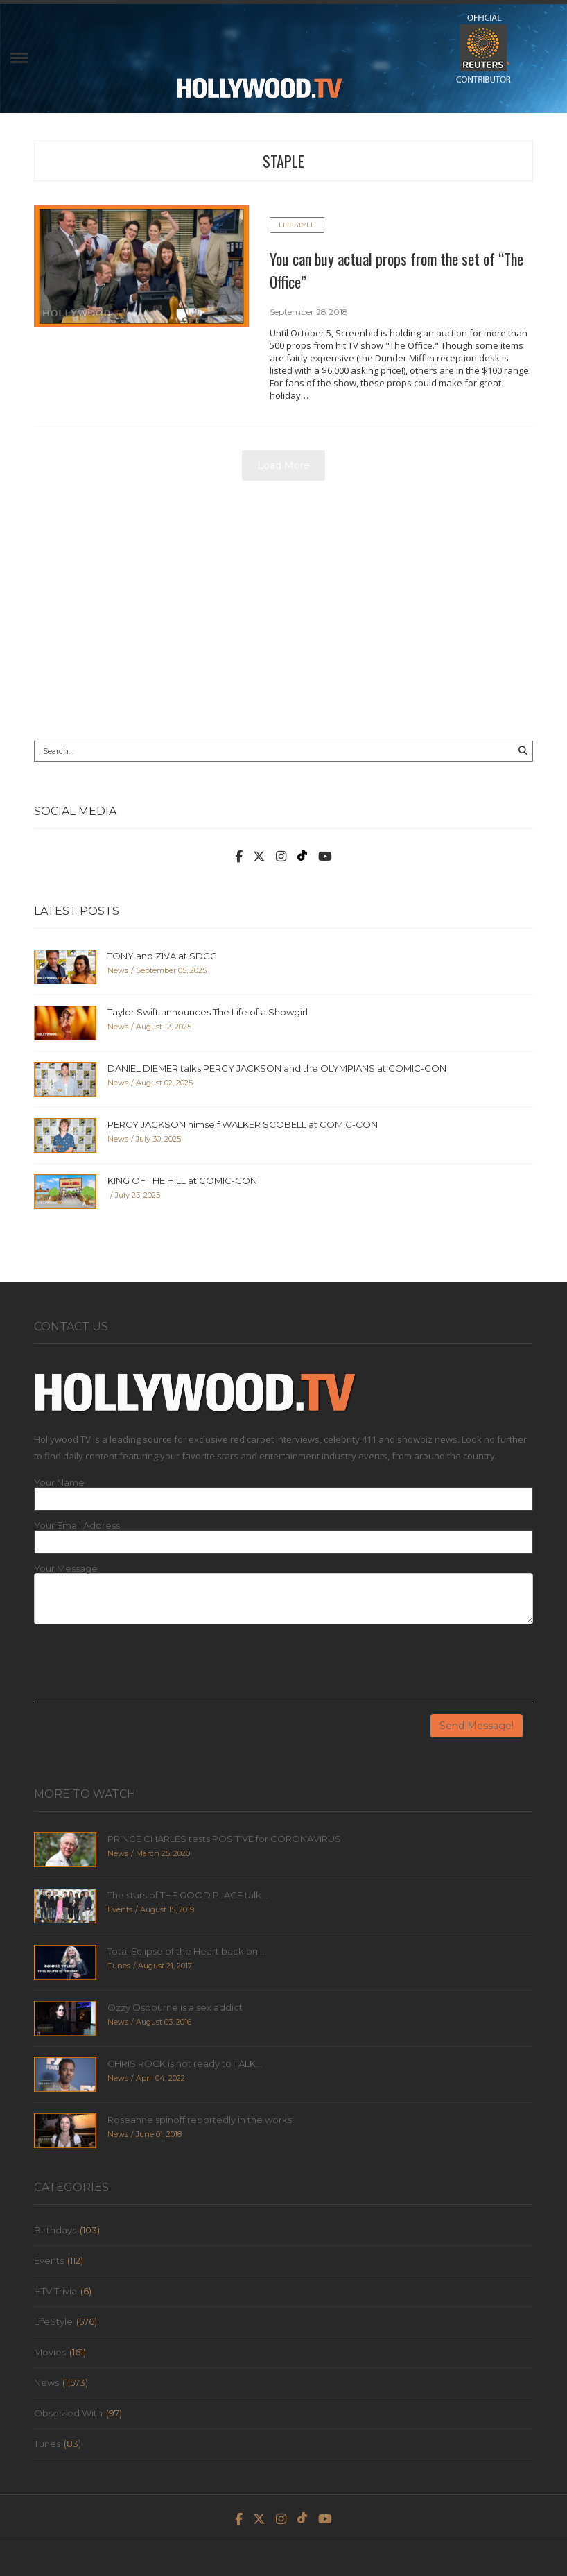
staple (283, 161)
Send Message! (476, 1725)
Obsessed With (68, 2413)
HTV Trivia (55, 2290)
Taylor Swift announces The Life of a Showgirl (207, 1011)
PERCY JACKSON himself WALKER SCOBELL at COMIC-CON (242, 1124)
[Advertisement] (283, 616)
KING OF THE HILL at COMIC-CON (182, 1180)
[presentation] (139, 1669)
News (46, 2382)
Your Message (66, 1568)
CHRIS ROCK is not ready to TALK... (184, 2063)
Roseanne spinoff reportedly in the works (199, 2119)
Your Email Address (77, 1525)
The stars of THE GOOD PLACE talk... (187, 1894)
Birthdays (55, 2229)
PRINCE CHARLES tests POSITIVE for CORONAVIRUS (224, 1838)
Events (49, 2260)
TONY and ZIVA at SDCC (162, 955)
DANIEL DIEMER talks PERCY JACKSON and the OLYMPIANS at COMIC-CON (276, 1068)
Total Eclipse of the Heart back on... (185, 1951)
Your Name (59, 1482)
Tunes (47, 2443)
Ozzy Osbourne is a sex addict (175, 2007)
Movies (50, 2352)
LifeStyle (297, 225)
